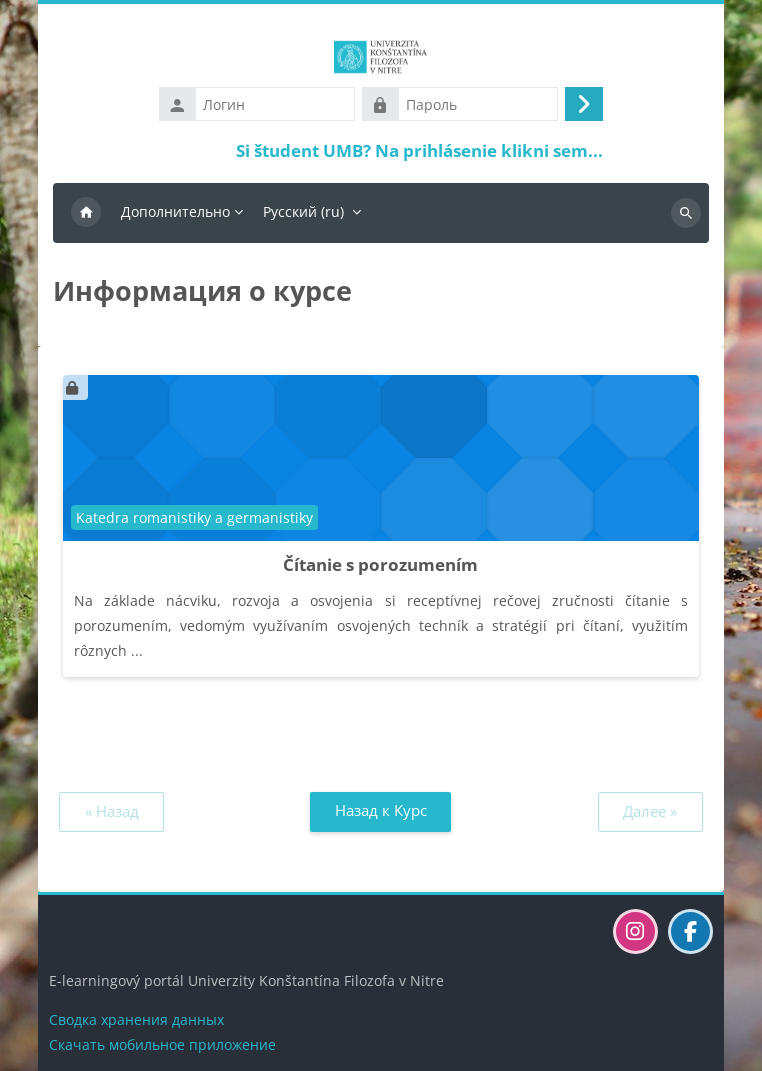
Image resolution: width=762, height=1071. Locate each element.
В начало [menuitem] (86, 213)
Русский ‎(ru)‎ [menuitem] (303, 211)
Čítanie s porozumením (380, 564)
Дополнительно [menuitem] (175, 211)
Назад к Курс (381, 810)
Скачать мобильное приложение (162, 1044)
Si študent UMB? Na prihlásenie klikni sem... (419, 150)
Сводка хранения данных (136, 1019)
